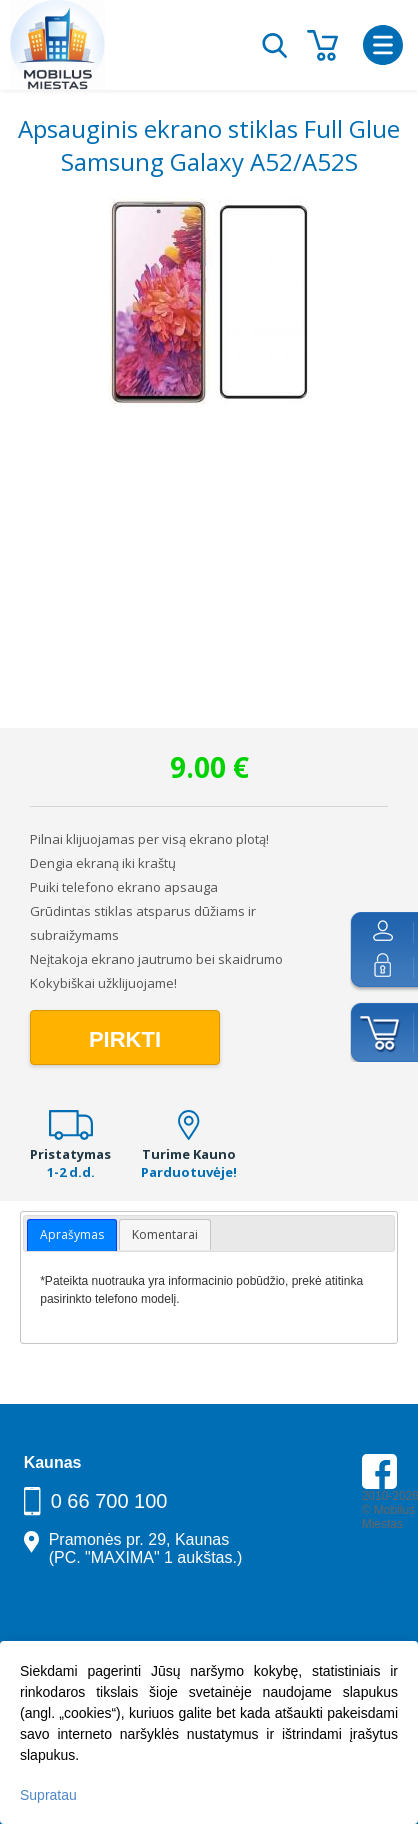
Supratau (48, 1795)
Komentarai (165, 1234)
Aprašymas (72, 1234)
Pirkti (125, 1039)
